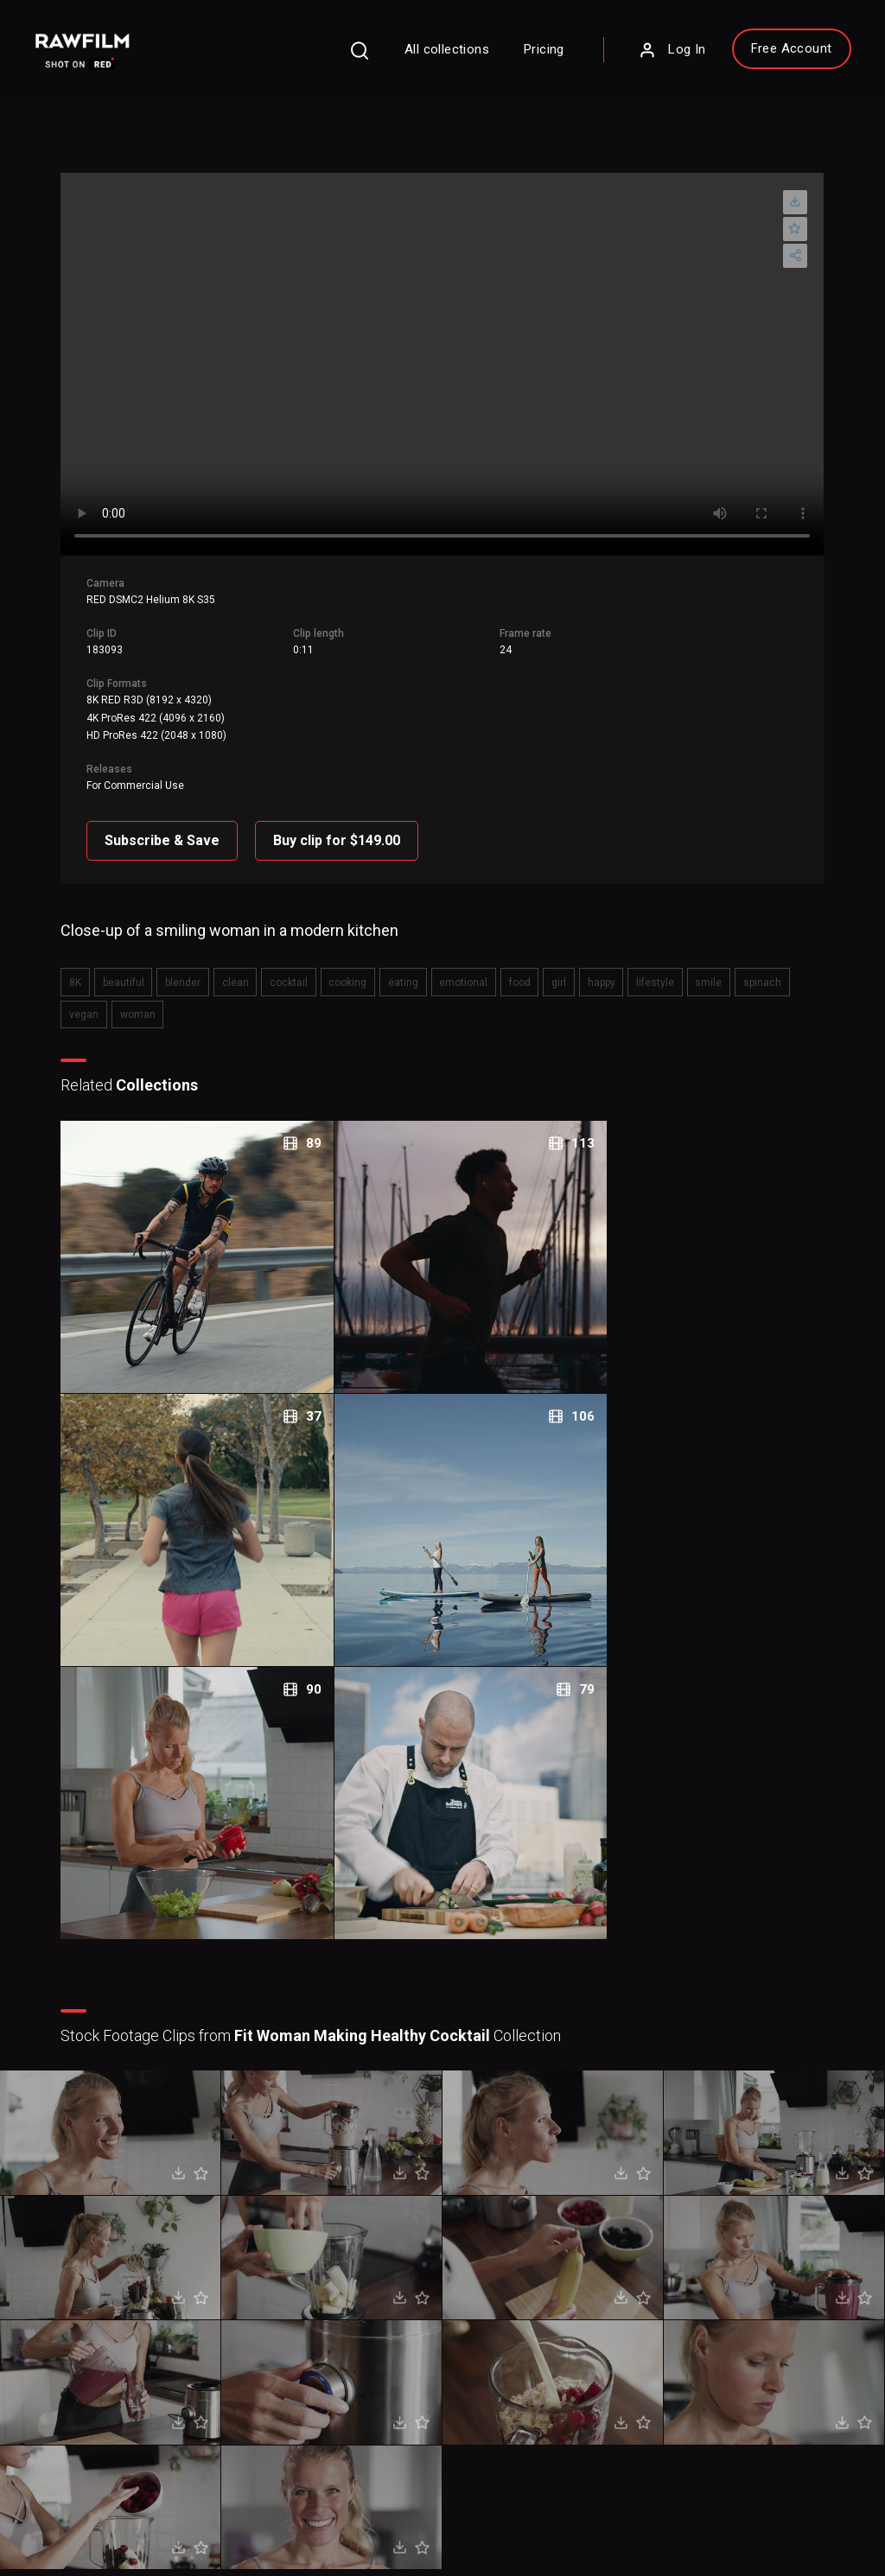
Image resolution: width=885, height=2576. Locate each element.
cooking (341, 962)
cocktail (285, 962)
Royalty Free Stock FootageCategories (386, 2361)
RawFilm (135, 2542)
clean (234, 962)
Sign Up (229, 2345)
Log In (649, 54)
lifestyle (631, 962)
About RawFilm (515, 2267)
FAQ (328, 2267)
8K (84, 962)
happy (580, 962)
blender (185, 962)
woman (95, 992)
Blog (488, 2318)
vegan (784, 962)
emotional (451, 962)
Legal (332, 2318)
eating (394, 962)
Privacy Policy (76, 2516)
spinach (732, 962)
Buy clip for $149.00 (347, 823)
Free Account (768, 52)
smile (681, 962)
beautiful (129, 962)
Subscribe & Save (172, 823)
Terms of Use (169, 2516)
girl (540, 962)
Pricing (521, 53)
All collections (424, 53)
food (504, 962)
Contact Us (504, 2293)
